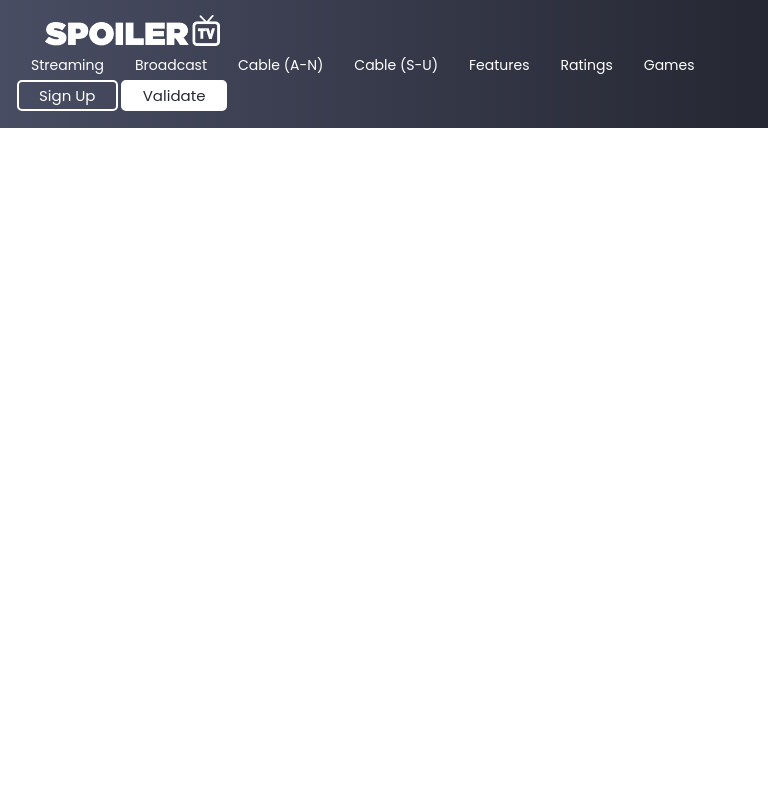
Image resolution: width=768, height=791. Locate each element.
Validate (174, 95)
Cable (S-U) (396, 65)
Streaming (67, 65)
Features (499, 65)
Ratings (587, 65)
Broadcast (171, 65)
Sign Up (67, 95)
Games (669, 65)
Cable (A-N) (280, 65)
